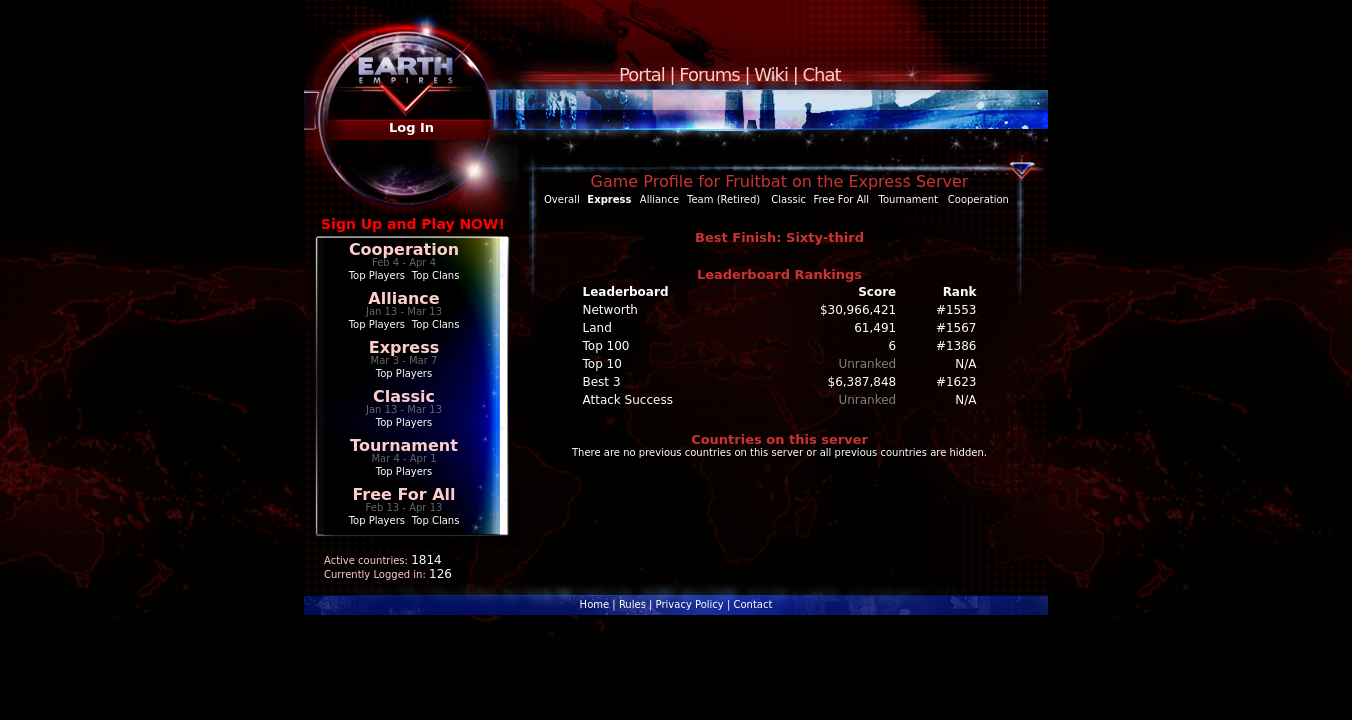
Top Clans (436, 275)
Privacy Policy (690, 604)
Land (597, 328)
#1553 (956, 310)
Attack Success (628, 400)
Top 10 (602, 364)
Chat (822, 74)
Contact (752, 604)
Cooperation (404, 249)
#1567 (956, 328)
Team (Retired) (723, 199)
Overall (562, 199)
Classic (404, 396)
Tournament (404, 445)
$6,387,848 (862, 382)
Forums (709, 74)
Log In (411, 127)
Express (404, 347)
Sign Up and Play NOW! (413, 224)
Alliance (403, 298)
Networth (610, 310)
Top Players (377, 275)
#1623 (956, 382)
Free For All (403, 494)
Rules (632, 604)
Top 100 (606, 346)
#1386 (956, 346)
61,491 (875, 328)
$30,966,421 (858, 310)
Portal (642, 74)
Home (595, 604)
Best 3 (602, 382)
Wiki (771, 74)
